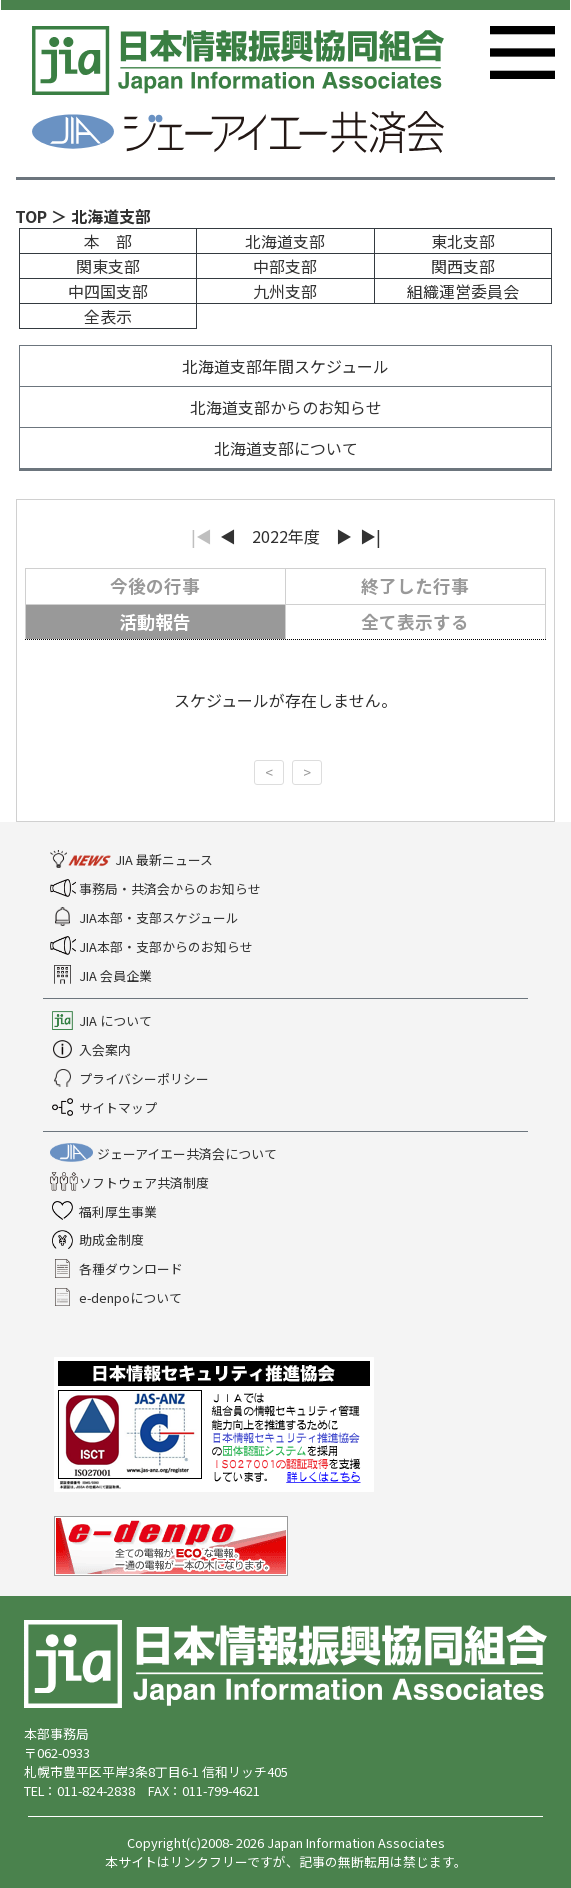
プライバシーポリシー (131, 1078)
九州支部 (285, 291)
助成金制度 (99, 1239)
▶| (370, 536)
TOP (31, 216)
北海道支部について (286, 448)
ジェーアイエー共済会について (165, 1153)
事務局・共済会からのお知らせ (157, 888)
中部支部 (285, 266)
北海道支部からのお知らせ (286, 407)
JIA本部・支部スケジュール (146, 917)
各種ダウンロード (118, 1268)
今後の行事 (155, 585)
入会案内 (92, 1049)
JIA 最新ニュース (133, 859)
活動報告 (155, 621)
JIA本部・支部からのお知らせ (153, 946)
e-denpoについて (118, 1297)
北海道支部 (285, 241)
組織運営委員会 (463, 291)
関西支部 (463, 266)
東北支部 (463, 241)
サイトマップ (105, 1107)
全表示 (108, 316)
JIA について (103, 1020)
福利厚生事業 (105, 1211)
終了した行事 (415, 585)
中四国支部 (108, 291)
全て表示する (415, 621)
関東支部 (108, 266)
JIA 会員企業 (103, 975)
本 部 (108, 241)
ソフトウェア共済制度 (131, 1182)
